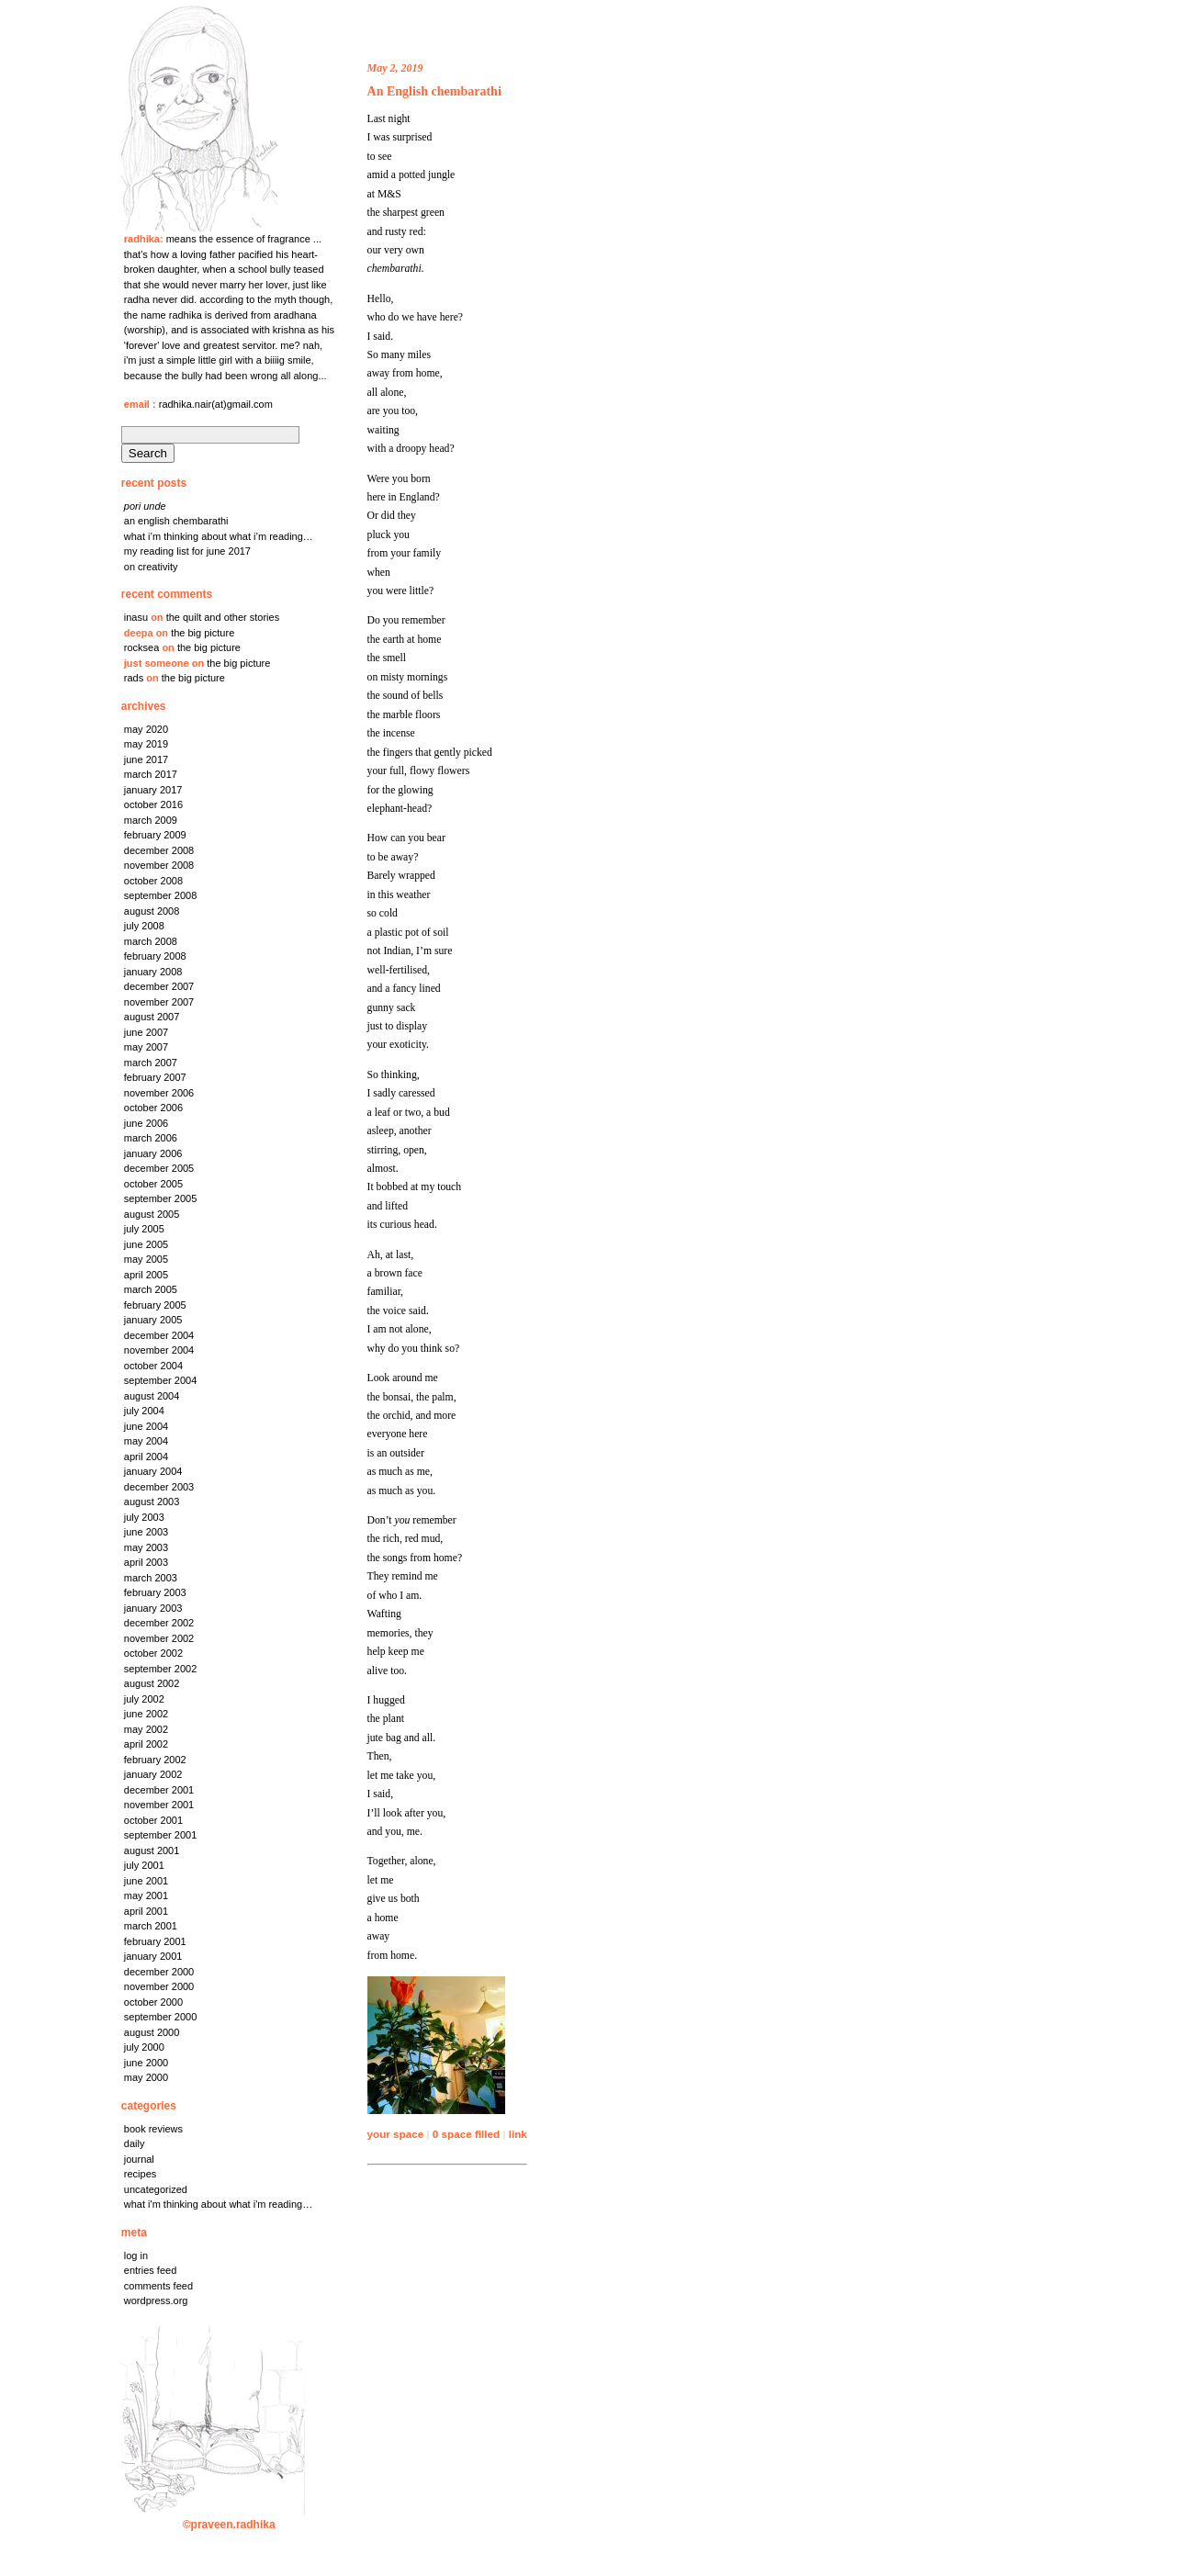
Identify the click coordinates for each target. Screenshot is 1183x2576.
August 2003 (152, 1501)
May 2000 (146, 2077)
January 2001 (153, 1956)
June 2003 (146, 1531)
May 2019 (146, 743)
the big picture (202, 632)
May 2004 (146, 1440)
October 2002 (153, 1653)
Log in (136, 2255)
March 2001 (150, 1925)
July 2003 (144, 1517)
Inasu (136, 617)
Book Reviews (153, 2128)
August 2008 (152, 911)
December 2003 (159, 1486)
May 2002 (146, 1729)
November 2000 (159, 1986)
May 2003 (146, 1547)
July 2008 (144, 925)
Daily (134, 2143)
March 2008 (150, 941)
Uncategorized (155, 2189)
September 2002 (160, 1668)
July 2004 (144, 1410)
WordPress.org (156, 2300)
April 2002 (146, 1743)
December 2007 (159, 986)
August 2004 (152, 1395)
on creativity (151, 566)
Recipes (140, 2173)
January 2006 (153, 1153)
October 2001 (153, 1820)
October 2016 (153, 804)
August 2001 (152, 1850)
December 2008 (159, 850)
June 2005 (146, 1244)
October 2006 (153, 1107)
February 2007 (155, 1077)
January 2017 (153, 789)
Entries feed (150, 2270)
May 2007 (146, 1046)
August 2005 (152, 1214)
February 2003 (155, 1592)
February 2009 (155, 834)
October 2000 (153, 2002)
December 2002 (159, 1622)
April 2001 (146, 1911)
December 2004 (159, 1335)
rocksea (142, 647)
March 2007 (150, 1062)
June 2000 (146, 2062)
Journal (139, 2159)
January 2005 (153, 1319)
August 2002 (152, 1683)
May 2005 (146, 1259)
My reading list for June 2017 (187, 551)
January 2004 (153, 1471)
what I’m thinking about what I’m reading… (218, 536)
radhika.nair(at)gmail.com (216, 404)
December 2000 (159, 1971)
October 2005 (153, 1183)
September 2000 (160, 2016)
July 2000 (144, 2047)
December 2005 (159, 1168)
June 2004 (146, 1426)
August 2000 (152, 2032)
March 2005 (150, 1289)
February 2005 (155, 1304)
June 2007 (146, 1032)
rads (133, 677)
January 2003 (153, 1608)
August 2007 (152, 1016)
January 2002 (153, 1774)
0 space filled (466, 2134)
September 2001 (160, 1834)
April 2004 (146, 1456)
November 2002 (159, 1638)
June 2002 (146, 1713)
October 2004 (153, 1365)
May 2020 (146, 729)
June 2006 (146, 1123)
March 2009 (150, 820)
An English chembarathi (176, 520)
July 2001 (144, 1865)
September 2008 (160, 895)
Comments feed (158, 2285)
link (518, 2134)
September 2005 (160, 1198)
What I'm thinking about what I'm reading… (218, 2204)
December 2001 (159, 1789)
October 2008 (153, 880)
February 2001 (155, 1941)
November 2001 (159, 1804)
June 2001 (146, 1880)
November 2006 (159, 1092)
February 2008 (155, 956)
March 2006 (150, 1137)
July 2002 (144, 1698)
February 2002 (155, 1759)
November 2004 (159, 1349)
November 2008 (159, 865)
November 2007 (159, 1001)
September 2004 (160, 1380)
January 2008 (153, 971)
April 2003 (146, 1562)
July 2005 (144, 1228)
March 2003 (150, 1577)
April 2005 (146, 1274)
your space (395, 2134)
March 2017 (150, 774)
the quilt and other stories (223, 617)
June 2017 (146, 759)
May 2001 (146, 1895)
